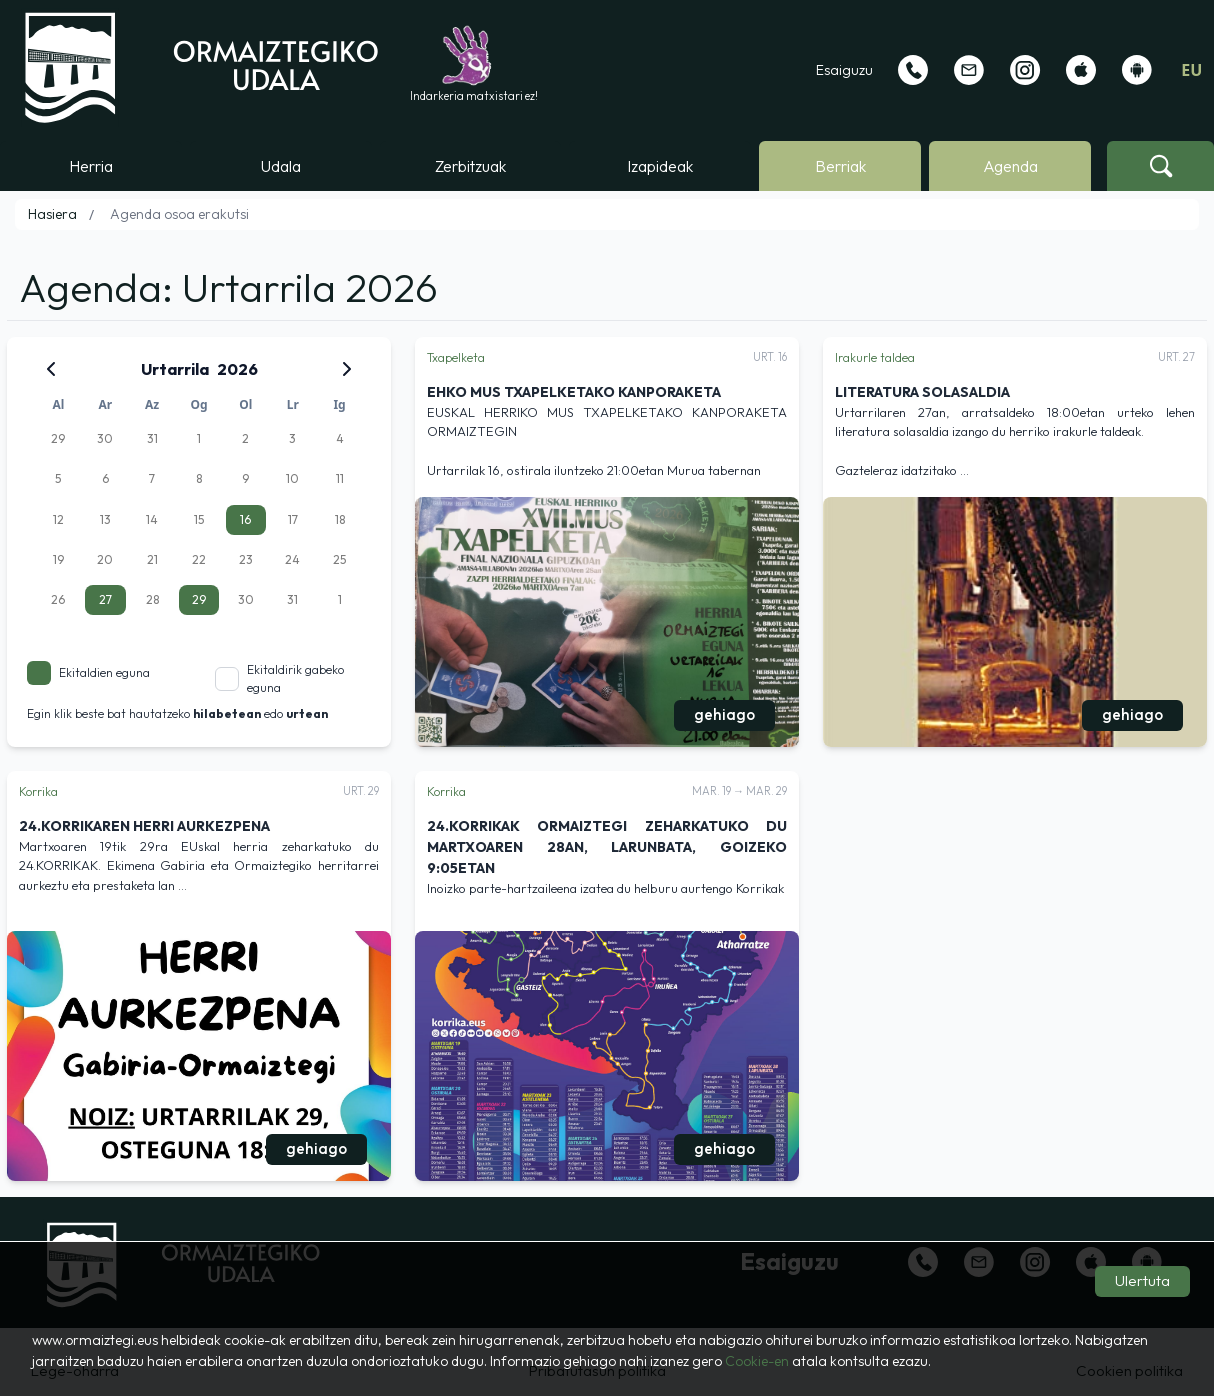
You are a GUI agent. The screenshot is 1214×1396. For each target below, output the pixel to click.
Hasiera (52, 214)
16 (245, 519)
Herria (91, 166)
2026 (237, 369)
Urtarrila (175, 369)
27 (105, 599)
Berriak (840, 166)
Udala (281, 166)
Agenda (1010, 166)
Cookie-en (757, 1361)
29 (199, 599)
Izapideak (660, 166)
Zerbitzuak (470, 166)
